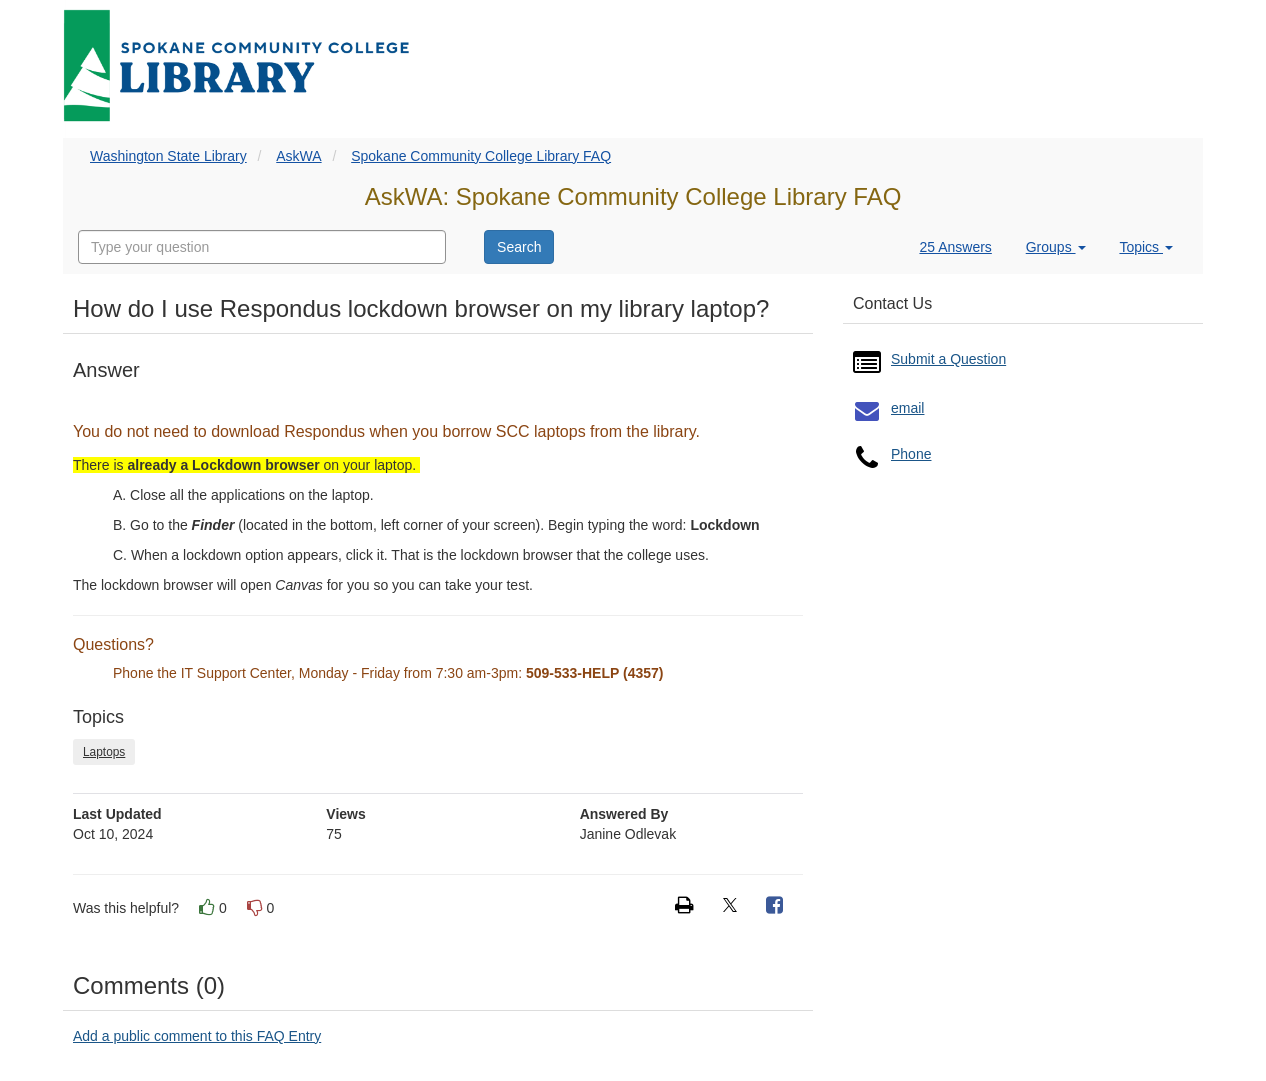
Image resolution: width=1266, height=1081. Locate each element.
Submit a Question (948, 359)
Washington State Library (168, 156)
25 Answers (955, 247)
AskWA (298, 156)
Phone (911, 454)
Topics (1146, 247)
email (907, 408)
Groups (1056, 247)
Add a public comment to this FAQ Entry (197, 1036)
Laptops (104, 752)
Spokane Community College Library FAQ (481, 156)
